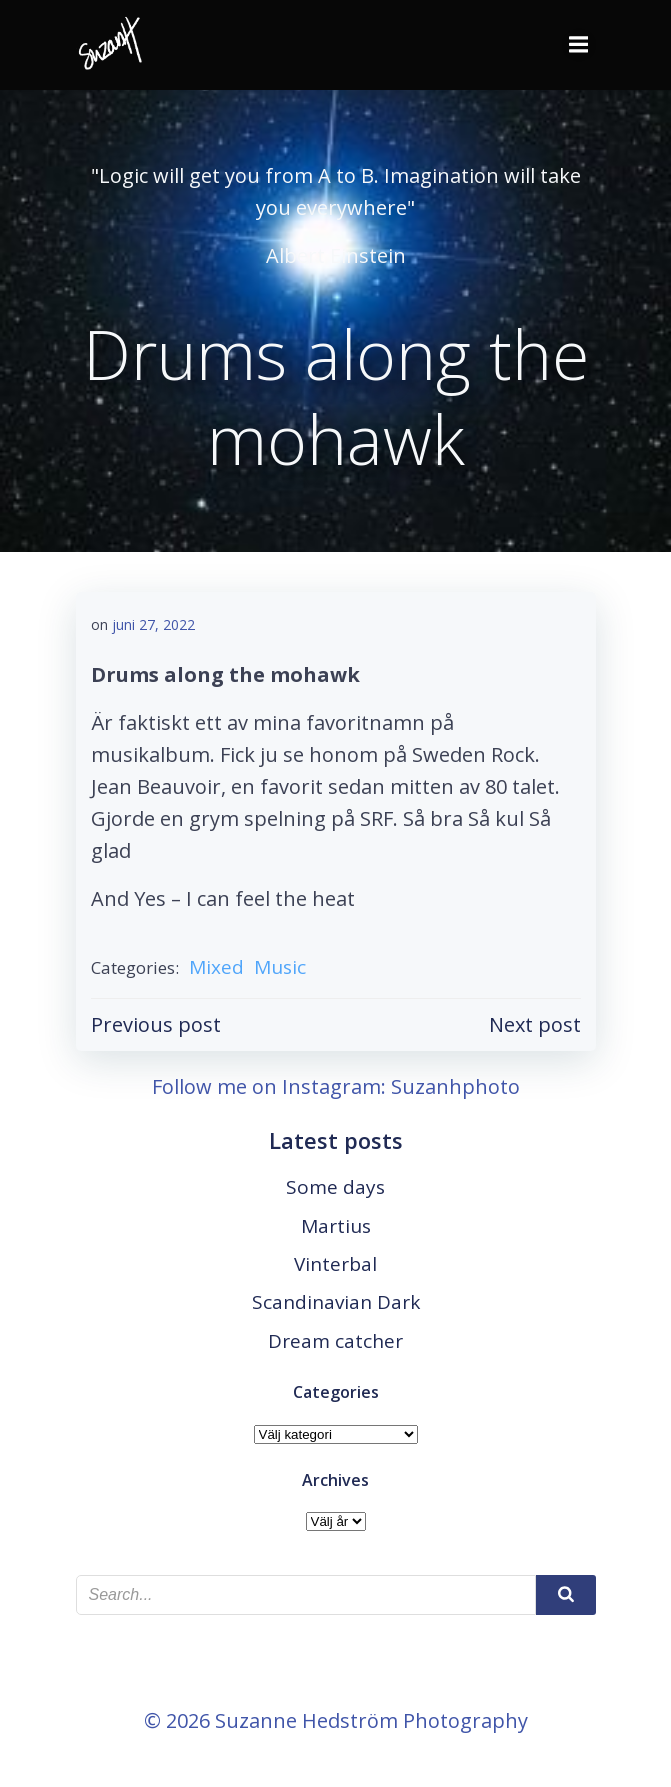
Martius (336, 1226)
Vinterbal (335, 1264)
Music (280, 967)
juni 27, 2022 (153, 624)
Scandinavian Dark (336, 1302)
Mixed (216, 967)
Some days (335, 1187)
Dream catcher (335, 1341)
